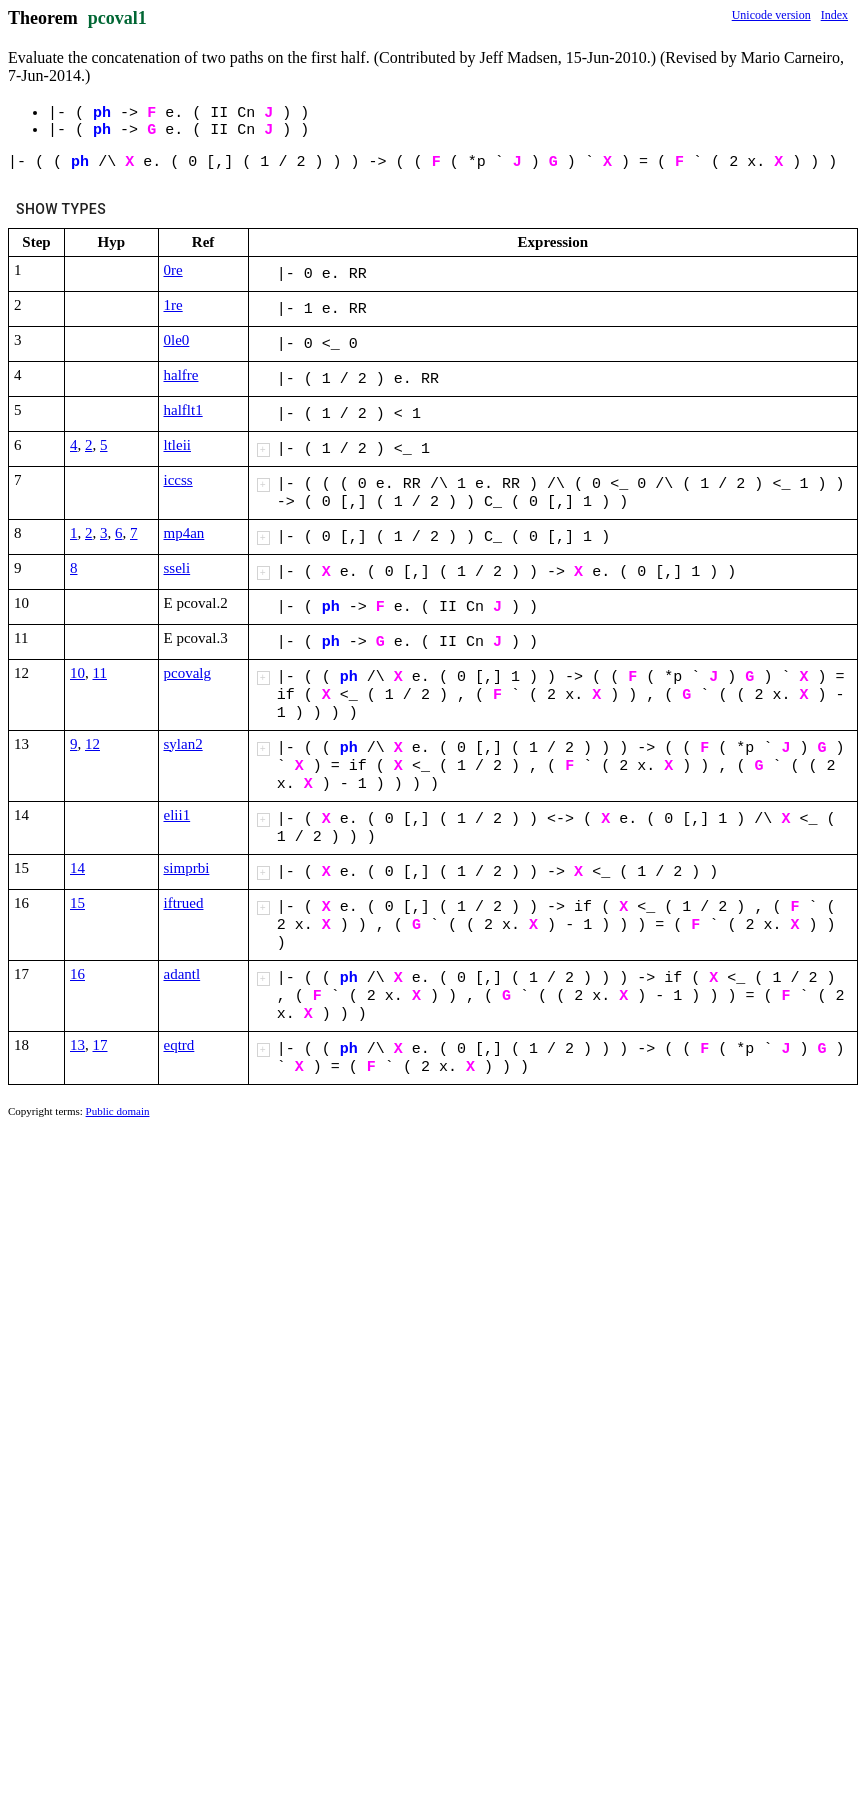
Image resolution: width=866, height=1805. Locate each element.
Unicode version (771, 15)
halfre (181, 375)
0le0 (177, 340)
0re (173, 270)
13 (77, 1045)
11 (100, 673)
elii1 (177, 815)
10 (77, 673)
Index (834, 15)
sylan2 (183, 744)
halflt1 (183, 410)
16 (77, 974)
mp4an (184, 533)
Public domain (118, 1111)
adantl (182, 974)
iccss (178, 480)
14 (77, 868)
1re (173, 305)
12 (92, 744)
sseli (177, 568)
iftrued (184, 903)
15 (77, 903)
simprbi (187, 868)
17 (100, 1045)
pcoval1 (117, 18)
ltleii (178, 445)
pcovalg (187, 673)
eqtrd (179, 1045)
